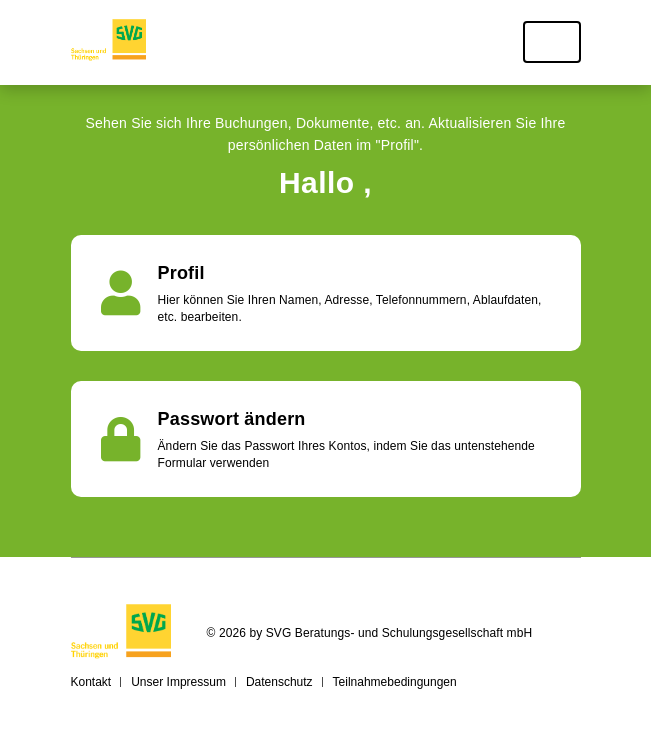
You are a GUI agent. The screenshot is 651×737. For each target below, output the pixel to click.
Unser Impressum (178, 682)
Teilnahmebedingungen (395, 682)
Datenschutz (279, 682)
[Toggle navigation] (552, 42)
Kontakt (91, 682)
